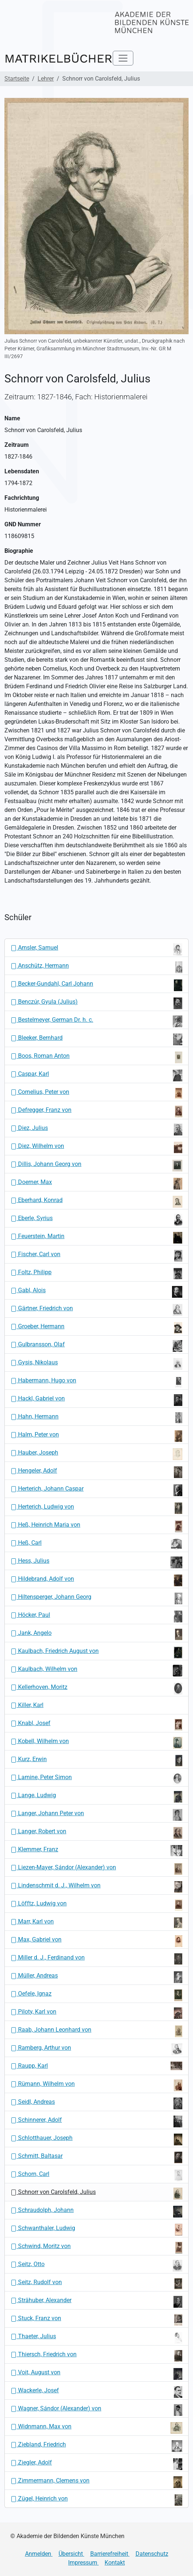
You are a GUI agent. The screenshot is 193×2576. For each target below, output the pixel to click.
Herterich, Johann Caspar (96, 1490)
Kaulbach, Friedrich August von (96, 1652)
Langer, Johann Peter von (96, 1815)
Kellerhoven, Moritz (96, 1689)
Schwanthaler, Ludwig (96, 2230)
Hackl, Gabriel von (96, 1400)
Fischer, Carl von (96, 1256)
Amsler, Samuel (96, 949)
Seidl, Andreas (96, 2103)
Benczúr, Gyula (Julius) (96, 1003)
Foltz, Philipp (96, 1274)
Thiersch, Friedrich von (96, 2356)
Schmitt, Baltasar (96, 2157)
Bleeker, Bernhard (96, 1039)
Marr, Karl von (96, 1923)
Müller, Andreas (96, 1977)
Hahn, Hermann (96, 1418)
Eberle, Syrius (96, 1220)
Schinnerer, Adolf (96, 2121)
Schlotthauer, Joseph (96, 2139)
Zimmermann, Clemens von (96, 2482)
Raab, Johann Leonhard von (96, 2031)
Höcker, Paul (96, 1616)
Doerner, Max (96, 1184)
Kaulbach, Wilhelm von (96, 1670)
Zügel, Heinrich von (96, 2500)
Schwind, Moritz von (96, 2248)
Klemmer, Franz (96, 1850)
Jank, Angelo (96, 1634)
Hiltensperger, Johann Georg (96, 1598)
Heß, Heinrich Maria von (96, 1526)
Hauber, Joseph (96, 1454)
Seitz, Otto (96, 2266)
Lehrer (46, 78)
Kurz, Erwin (96, 1761)
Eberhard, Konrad (96, 1202)
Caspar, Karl (96, 1075)
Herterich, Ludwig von (96, 1508)
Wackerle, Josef (96, 2392)
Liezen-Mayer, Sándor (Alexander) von (96, 1869)
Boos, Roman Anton (96, 1057)
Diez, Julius (96, 1129)
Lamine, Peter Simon (96, 1779)
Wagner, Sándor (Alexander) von (96, 2410)
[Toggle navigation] (123, 58)
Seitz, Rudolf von (96, 2284)
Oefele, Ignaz (96, 1995)
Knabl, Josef (96, 1725)
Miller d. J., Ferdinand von (96, 1959)
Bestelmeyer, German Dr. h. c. (96, 1021)
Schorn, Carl (96, 2175)
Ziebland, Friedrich (96, 2446)
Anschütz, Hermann (96, 967)
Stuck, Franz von (96, 2320)
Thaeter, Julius (96, 2338)
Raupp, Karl (96, 2065)
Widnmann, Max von (96, 2428)
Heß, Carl (96, 1544)
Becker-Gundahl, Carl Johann (96, 985)
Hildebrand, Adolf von (96, 1580)
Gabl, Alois (96, 1292)
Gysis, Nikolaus (96, 1364)
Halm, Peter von (96, 1436)
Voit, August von (96, 2374)
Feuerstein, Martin (96, 1238)
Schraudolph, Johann (96, 2212)
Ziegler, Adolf (96, 2464)
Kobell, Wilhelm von (96, 1743)
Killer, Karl (27, 1705)
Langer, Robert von (96, 1833)
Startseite (16, 78)
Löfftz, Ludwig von (96, 1905)
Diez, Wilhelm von (96, 1147)
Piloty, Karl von (96, 2013)
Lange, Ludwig (96, 1797)
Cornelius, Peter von (96, 1093)
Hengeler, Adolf (96, 1472)
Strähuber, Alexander (96, 2302)
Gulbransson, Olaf (96, 1346)
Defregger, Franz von (96, 1111)
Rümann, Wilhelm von (96, 2085)
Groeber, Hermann (96, 1328)
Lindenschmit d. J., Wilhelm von (96, 1887)
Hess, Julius (96, 1562)
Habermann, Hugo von (96, 1382)
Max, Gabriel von (96, 1941)
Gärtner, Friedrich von (96, 1310)
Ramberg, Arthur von (96, 2049)
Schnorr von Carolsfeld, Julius (96, 2193)
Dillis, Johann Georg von (96, 1166)
